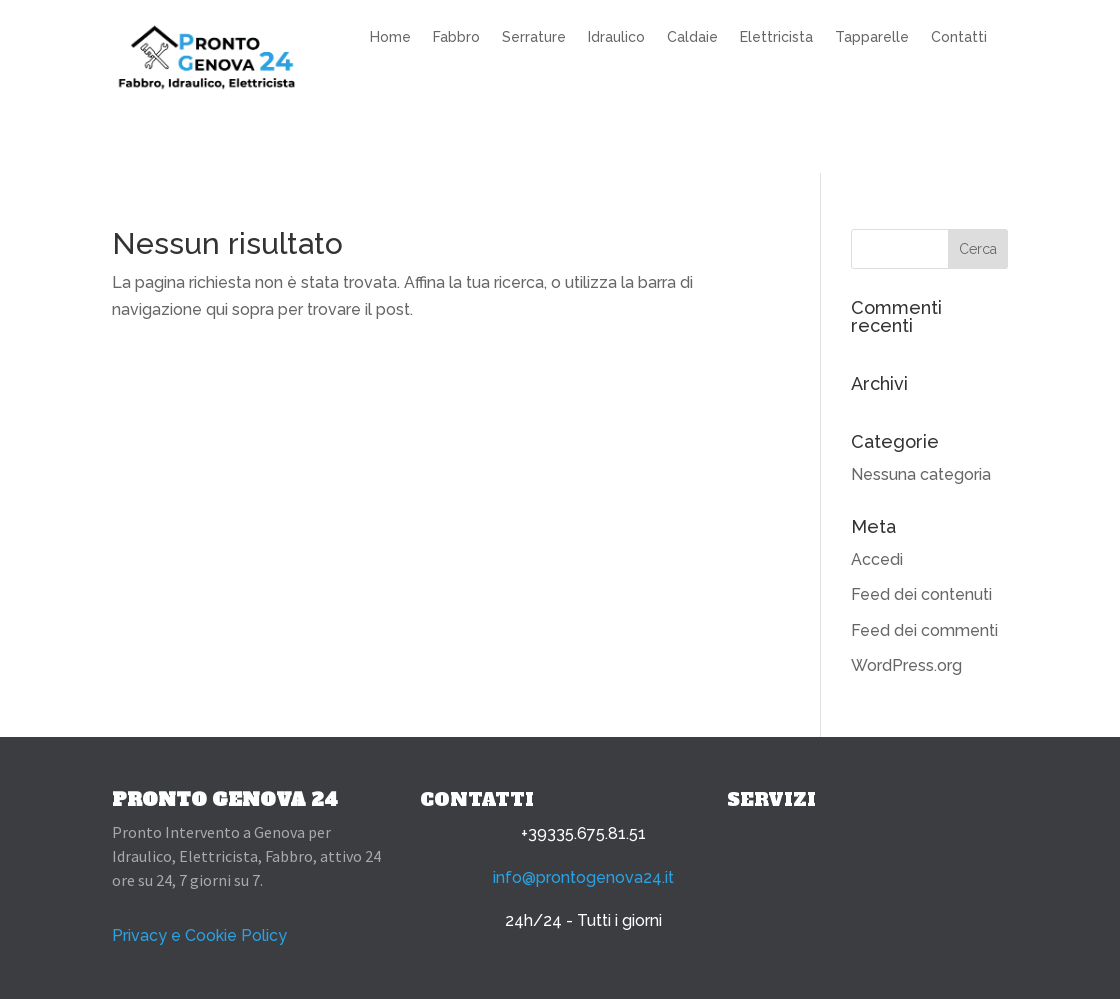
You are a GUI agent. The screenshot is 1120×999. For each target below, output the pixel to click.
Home (390, 37)
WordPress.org (906, 665)
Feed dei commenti (924, 630)
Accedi (877, 559)
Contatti (959, 37)
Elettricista (776, 37)
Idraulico (616, 37)
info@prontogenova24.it (583, 877)
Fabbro (456, 37)
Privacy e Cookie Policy (199, 935)
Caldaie (692, 37)
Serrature (534, 37)
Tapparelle (872, 37)
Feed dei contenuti (921, 594)
